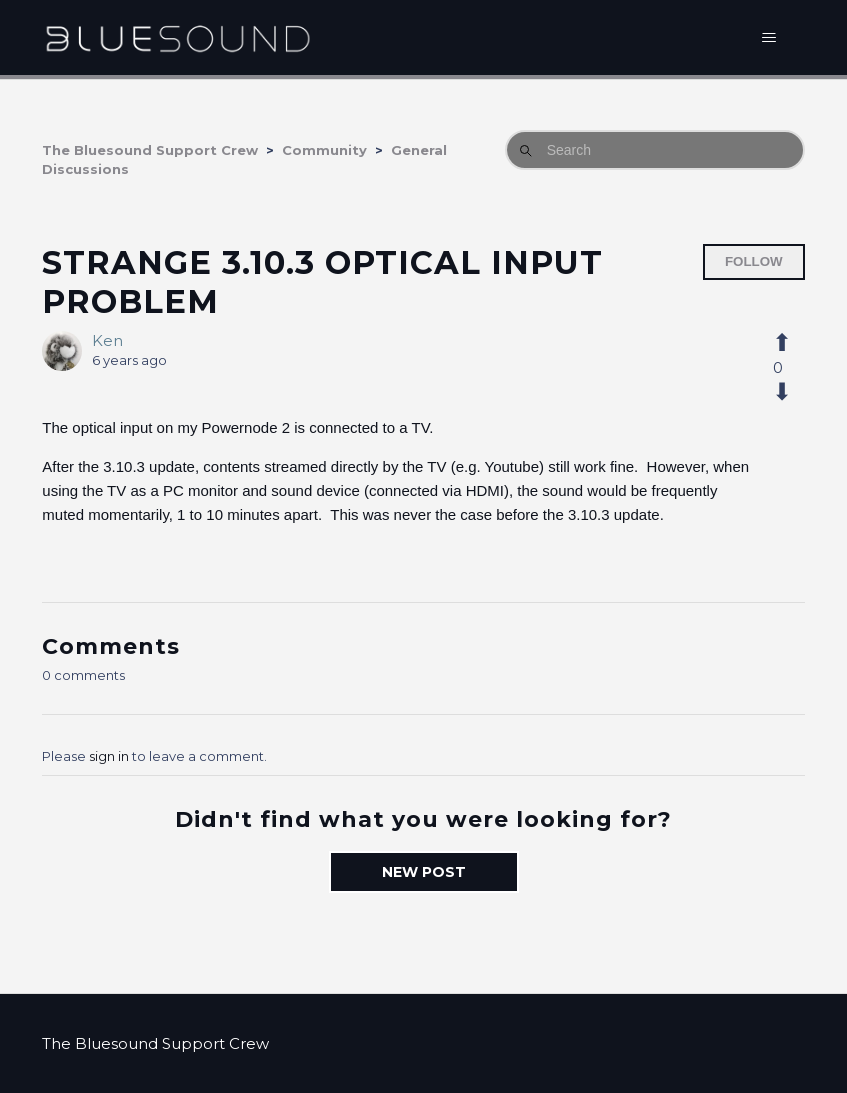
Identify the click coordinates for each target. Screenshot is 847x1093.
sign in (109, 756)
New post (424, 872)
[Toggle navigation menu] (769, 38)
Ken (107, 340)
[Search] (655, 150)
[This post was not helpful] (793, 392)
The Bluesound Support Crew (150, 150)
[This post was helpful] (793, 343)
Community (324, 150)
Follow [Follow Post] (754, 261)
